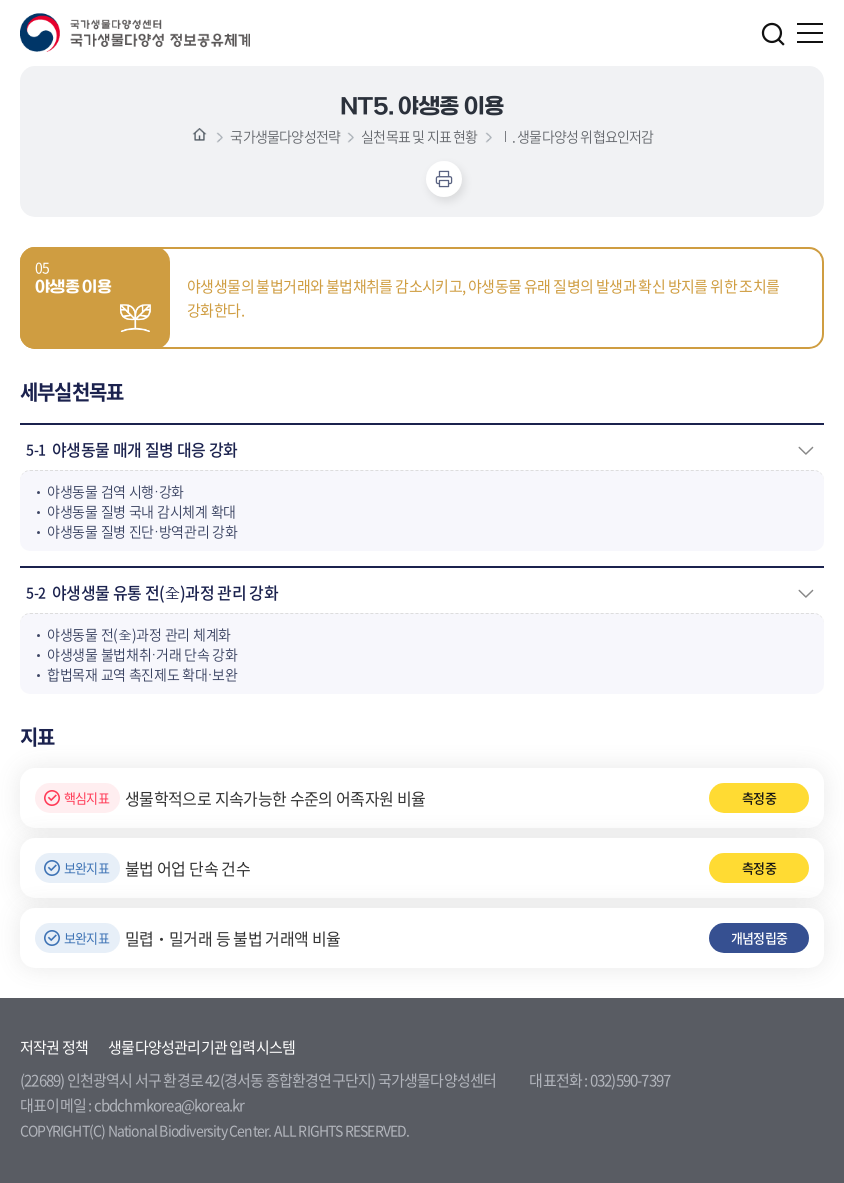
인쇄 (444, 179)
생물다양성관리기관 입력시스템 (201, 1047)
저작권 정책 (54, 1047)
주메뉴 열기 (811, 33)
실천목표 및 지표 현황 (419, 136)
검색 (773, 34)
